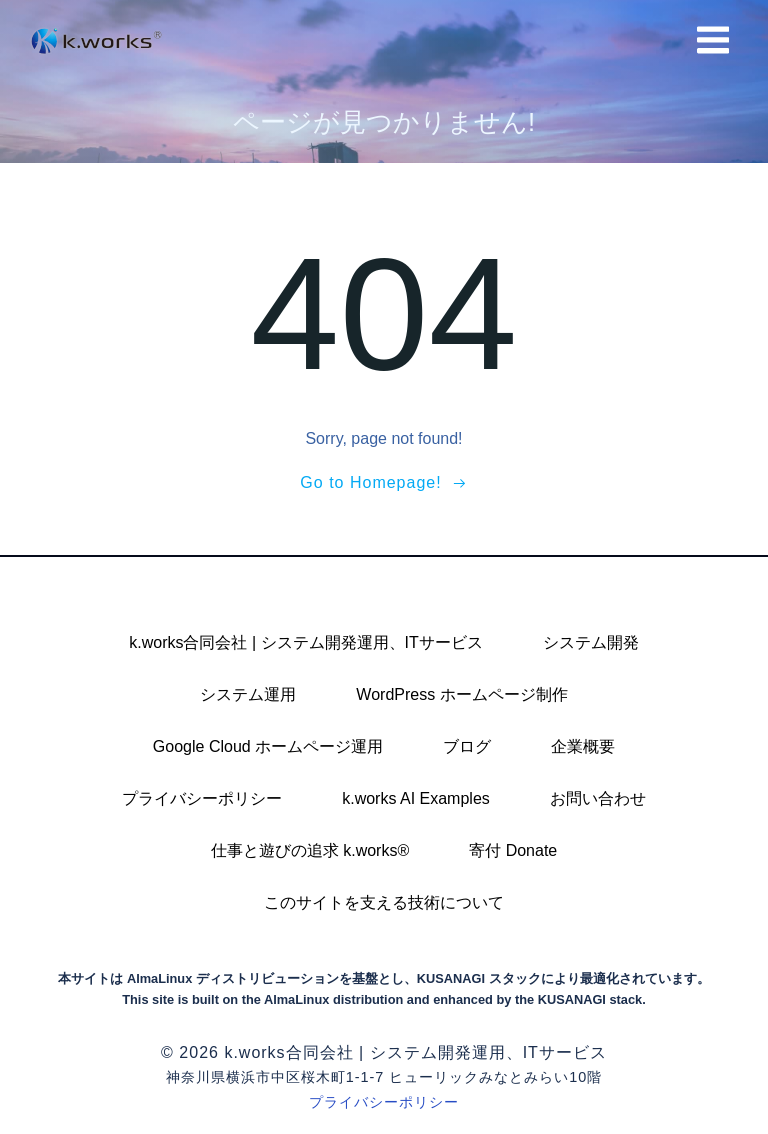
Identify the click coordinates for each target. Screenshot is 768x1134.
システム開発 (591, 642)
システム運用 (248, 694)
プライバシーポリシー (202, 798)
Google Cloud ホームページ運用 (268, 746)
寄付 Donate (513, 850)
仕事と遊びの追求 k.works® (310, 850)
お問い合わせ (598, 798)
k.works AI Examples (416, 798)
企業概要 (583, 746)
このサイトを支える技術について (384, 902)
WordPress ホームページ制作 (461, 694)
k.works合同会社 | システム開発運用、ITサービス (306, 642)
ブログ (467, 746)
